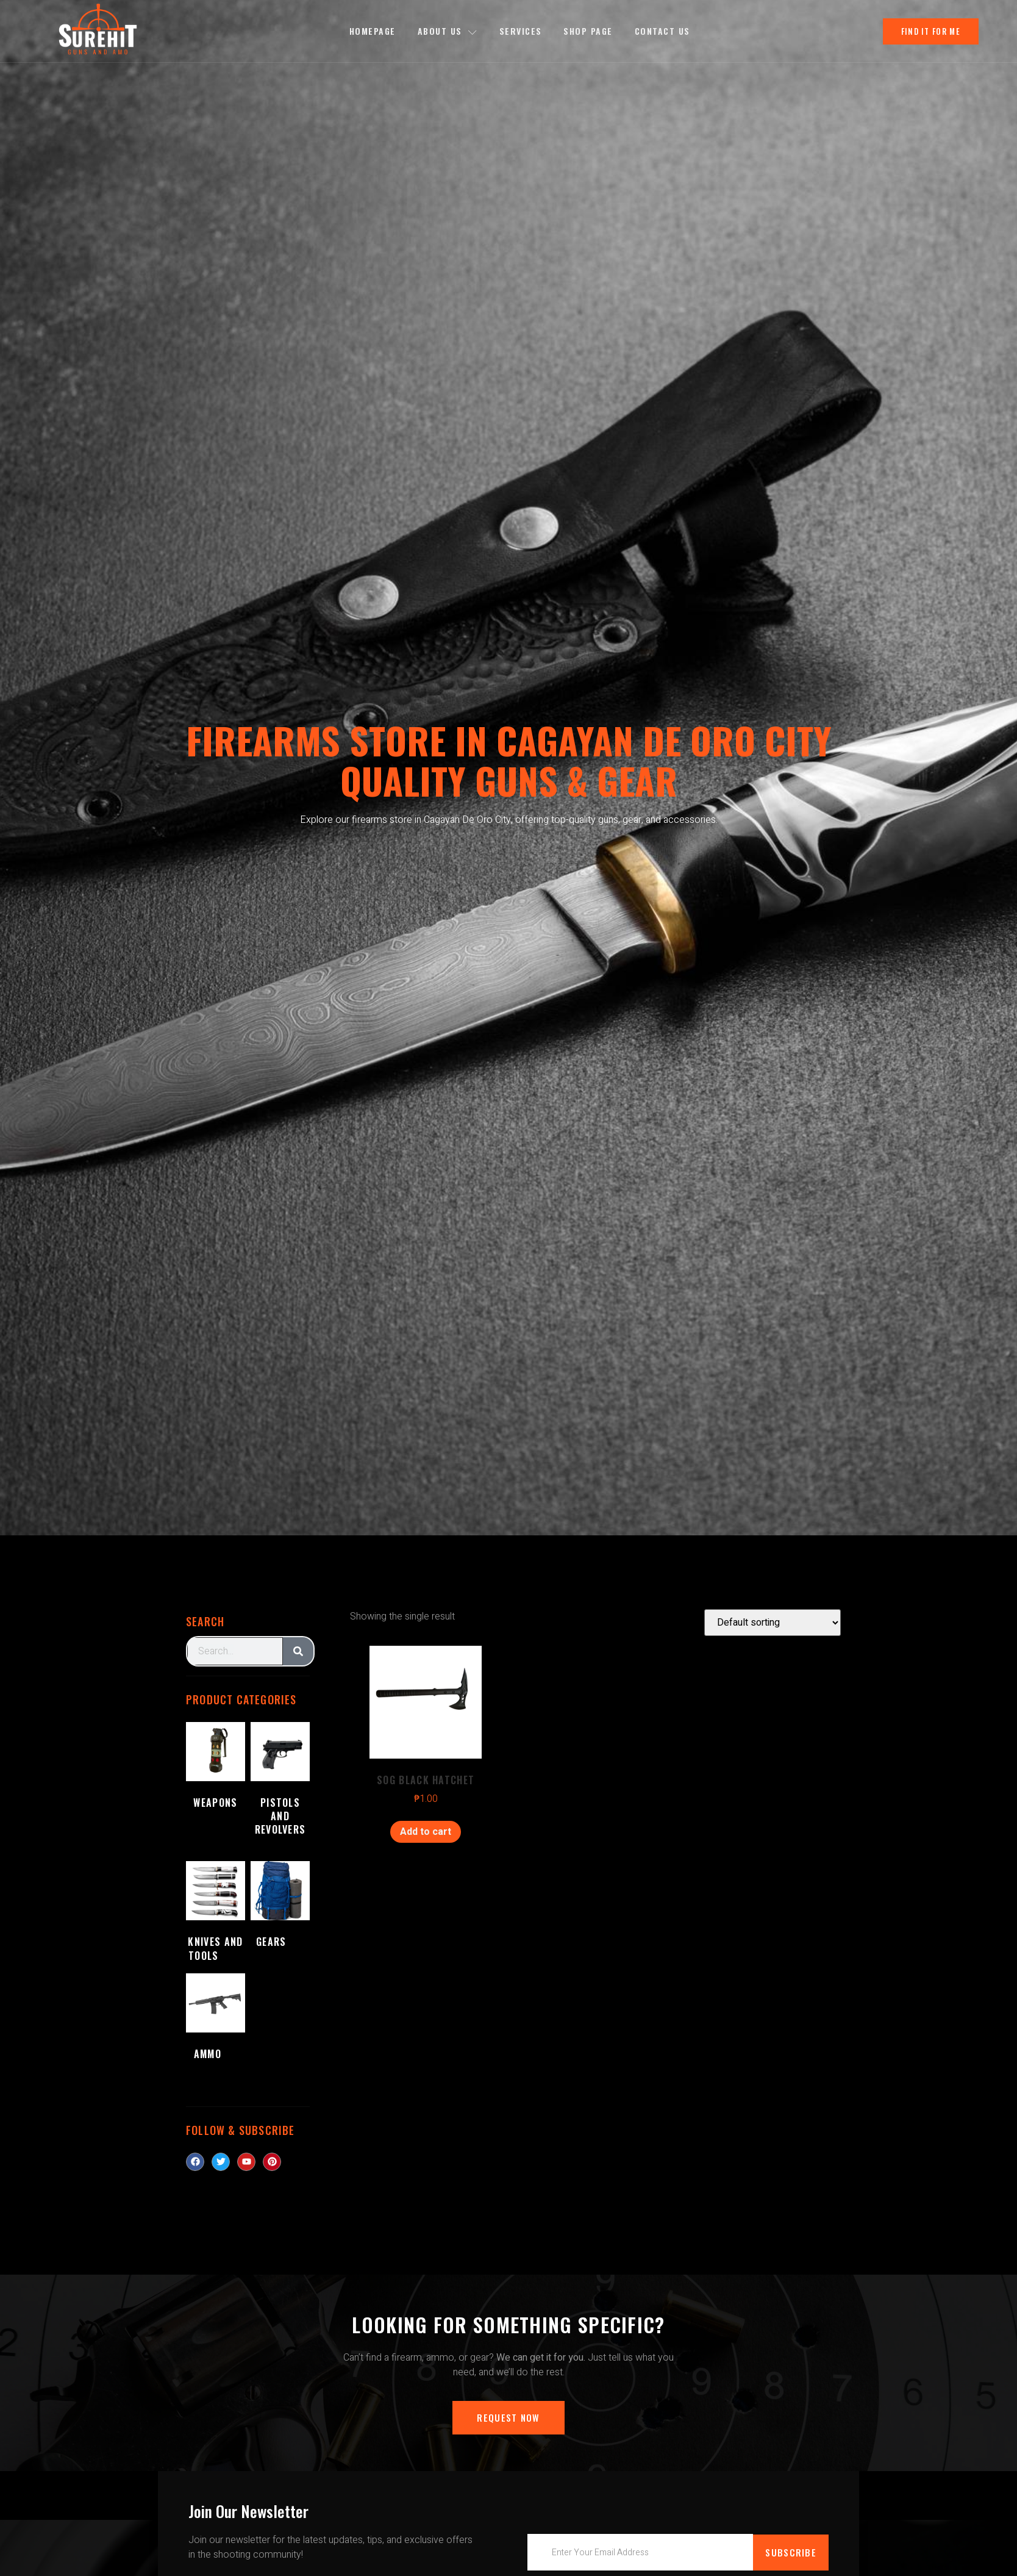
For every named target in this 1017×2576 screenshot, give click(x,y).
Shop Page (588, 30)
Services (520, 30)
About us (447, 30)
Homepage (372, 30)
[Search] (298, 1651)
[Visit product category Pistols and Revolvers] (280, 1789)
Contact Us (662, 30)
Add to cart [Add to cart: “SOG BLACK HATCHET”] (425, 1831)
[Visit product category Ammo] (215, 2019)
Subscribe (790, 2551)
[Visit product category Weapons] (215, 1775)
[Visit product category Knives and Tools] (215, 1914)
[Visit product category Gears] (280, 1907)
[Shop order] (772, 1622)
